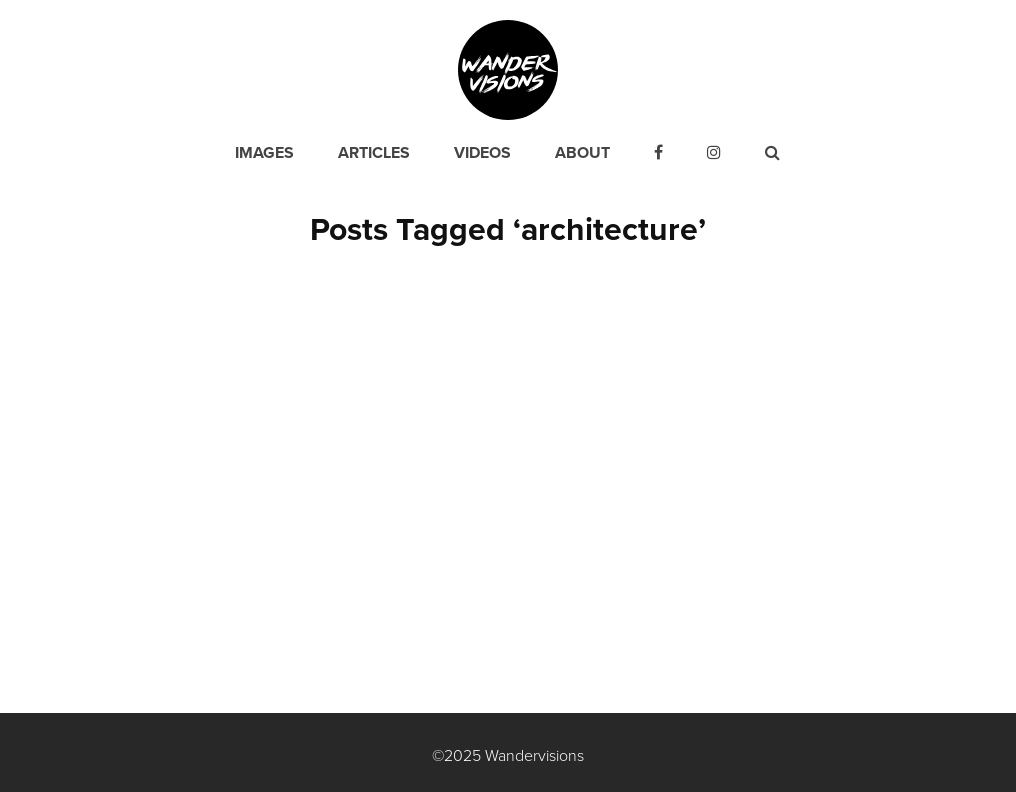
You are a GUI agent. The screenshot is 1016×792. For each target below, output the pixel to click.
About (582, 153)
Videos (482, 153)
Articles (374, 153)
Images (264, 153)
